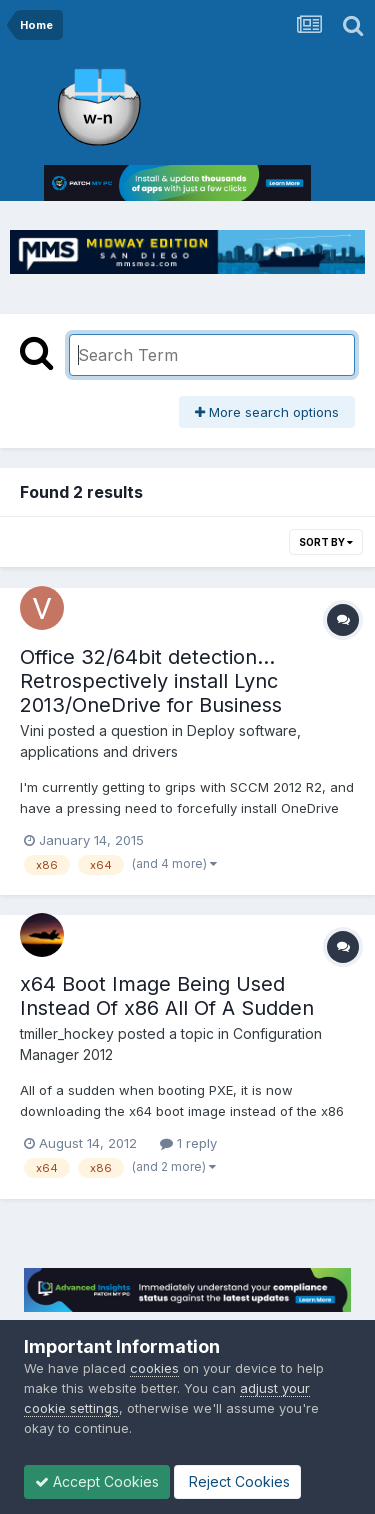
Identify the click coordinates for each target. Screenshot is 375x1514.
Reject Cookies (237, 1481)
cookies (154, 1368)
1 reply (188, 1143)
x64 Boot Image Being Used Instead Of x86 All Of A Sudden (167, 996)
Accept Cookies (97, 1481)
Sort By (326, 542)
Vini (32, 730)
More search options (267, 412)
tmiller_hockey (67, 1033)
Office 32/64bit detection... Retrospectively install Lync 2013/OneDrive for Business (151, 681)
